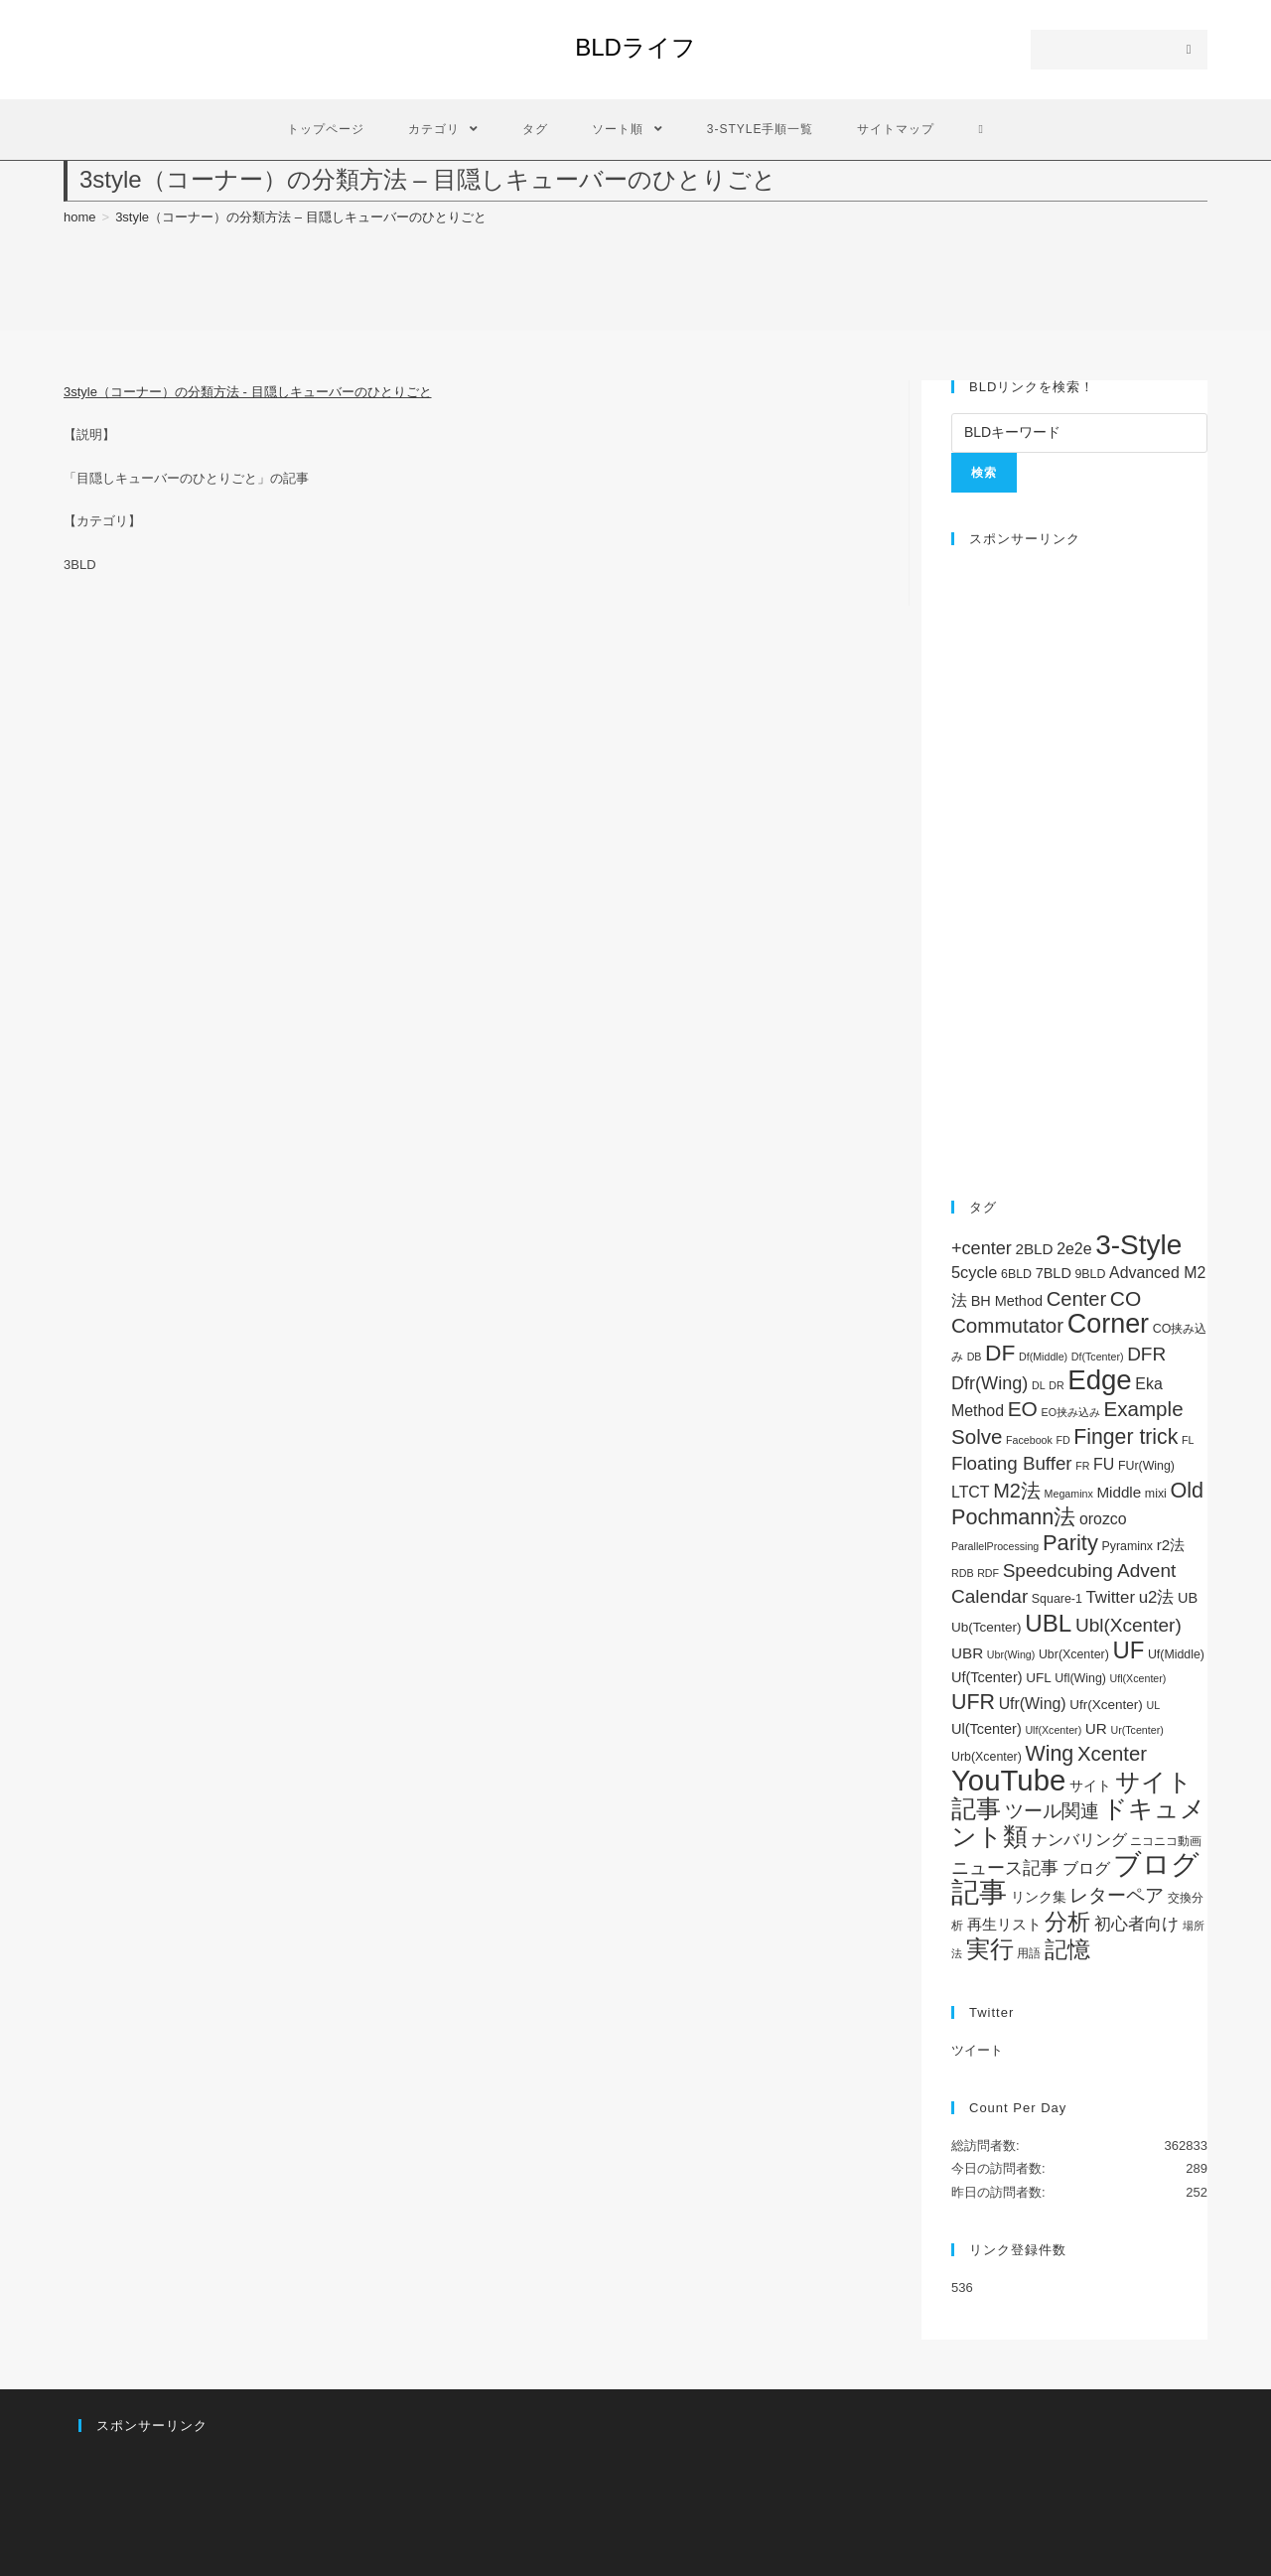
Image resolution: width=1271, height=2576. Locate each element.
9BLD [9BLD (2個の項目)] (1089, 1274)
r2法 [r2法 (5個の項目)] (1171, 1544)
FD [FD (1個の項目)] (1063, 1440)
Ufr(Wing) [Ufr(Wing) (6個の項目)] (1032, 1703)
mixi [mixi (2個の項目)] (1156, 1494)
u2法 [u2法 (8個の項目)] (1157, 1597)
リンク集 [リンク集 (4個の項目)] (1038, 1897)
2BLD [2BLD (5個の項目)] (1034, 1248)
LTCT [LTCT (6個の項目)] (970, 1492)
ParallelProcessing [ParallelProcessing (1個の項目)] (995, 1546)
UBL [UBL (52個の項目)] (1048, 1623)
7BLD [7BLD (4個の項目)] (1053, 1273)
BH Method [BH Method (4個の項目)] (1007, 1301)
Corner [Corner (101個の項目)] (1108, 1324)
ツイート (977, 2050)
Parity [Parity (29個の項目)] (1070, 1542)
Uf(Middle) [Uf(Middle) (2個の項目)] (1176, 1654)
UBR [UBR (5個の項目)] (967, 1653)
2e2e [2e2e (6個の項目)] (1074, 1248)
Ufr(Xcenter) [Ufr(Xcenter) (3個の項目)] (1106, 1704)
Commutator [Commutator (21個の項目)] (1007, 1325)
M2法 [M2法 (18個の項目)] (1017, 1491)
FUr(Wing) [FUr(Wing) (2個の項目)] (1146, 1466)
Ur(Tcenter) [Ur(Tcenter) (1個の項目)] (1136, 1730)
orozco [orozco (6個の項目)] (1103, 1518)
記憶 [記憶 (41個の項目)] (1067, 1949)
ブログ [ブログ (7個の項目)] (1086, 1868)
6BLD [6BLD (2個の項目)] (1016, 1274)
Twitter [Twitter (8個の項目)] (1110, 1597)
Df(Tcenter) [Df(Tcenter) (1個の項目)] (1097, 1356)
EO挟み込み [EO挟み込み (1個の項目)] (1071, 1412)
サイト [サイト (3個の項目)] (1090, 1786)
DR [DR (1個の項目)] (1056, 1385)
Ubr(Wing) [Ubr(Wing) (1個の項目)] (1011, 1654)
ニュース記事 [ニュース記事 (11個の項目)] (1005, 1868)
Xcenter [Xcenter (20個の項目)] (1112, 1754)
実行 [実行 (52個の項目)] (990, 1948)
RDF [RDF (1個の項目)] (988, 1573)
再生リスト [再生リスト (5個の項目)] (1004, 1924)
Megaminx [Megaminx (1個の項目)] (1069, 1494)
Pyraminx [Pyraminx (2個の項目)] (1127, 1546)
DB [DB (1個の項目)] (974, 1356)
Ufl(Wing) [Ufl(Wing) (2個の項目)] (1080, 1678)
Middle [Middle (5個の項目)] (1118, 1492)
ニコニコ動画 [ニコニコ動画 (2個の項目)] (1165, 1841)
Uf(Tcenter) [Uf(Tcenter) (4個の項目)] (987, 1677)
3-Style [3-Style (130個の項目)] (1138, 1244)
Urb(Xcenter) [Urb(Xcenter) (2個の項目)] (986, 1757)
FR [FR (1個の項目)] (1082, 1466)
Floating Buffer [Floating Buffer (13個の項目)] (1011, 1463)
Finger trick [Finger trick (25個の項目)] (1125, 1436)
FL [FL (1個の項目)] (1188, 1440)
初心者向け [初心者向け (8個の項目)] (1136, 1924)
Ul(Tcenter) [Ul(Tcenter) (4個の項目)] (986, 1729)
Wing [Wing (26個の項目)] (1049, 1754)
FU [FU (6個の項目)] (1103, 1464)
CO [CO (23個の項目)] (1125, 1298)
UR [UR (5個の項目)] (1096, 1728)
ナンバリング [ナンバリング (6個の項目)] (1079, 1839)
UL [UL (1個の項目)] (1153, 1705)
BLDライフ (635, 47)
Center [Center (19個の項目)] (1077, 1299)
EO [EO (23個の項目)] (1023, 1408)
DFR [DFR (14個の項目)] (1146, 1354)
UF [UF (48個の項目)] (1128, 1650)
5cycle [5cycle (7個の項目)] (974, 1272)
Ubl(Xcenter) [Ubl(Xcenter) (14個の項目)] (1128, 1625)
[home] (80, 217)
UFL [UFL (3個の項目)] (1039, 1677)
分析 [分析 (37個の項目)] (1067, 1921)
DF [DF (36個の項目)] (1000, 1352)
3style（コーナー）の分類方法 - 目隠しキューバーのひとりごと (248, 391)
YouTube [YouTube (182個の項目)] (1008, 1780)
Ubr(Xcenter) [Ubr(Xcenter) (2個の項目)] (1074, 1654)
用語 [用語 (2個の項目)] (1029, 1953)
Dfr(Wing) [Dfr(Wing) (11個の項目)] (989, 1383)
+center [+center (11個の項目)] (981, 1248)
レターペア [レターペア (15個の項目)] (1116, 1895)
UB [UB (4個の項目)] (1188, 1598)
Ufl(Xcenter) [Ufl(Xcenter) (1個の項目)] (1138, 1678)
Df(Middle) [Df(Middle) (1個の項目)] (1043, 1356)
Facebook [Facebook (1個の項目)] (1029, 1440)
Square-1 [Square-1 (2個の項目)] (1057, 1599)
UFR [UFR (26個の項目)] (973, 1702)
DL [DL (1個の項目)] (1039, 1385)
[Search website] (980, 129)
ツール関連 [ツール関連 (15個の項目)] (1052, 1810)
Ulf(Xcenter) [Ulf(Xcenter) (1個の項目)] (1053, 1730)
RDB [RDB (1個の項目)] (962, 1573)
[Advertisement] (1079, 863)
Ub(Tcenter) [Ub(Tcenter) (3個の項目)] (986, 1627)
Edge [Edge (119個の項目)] (1099, 1379)
